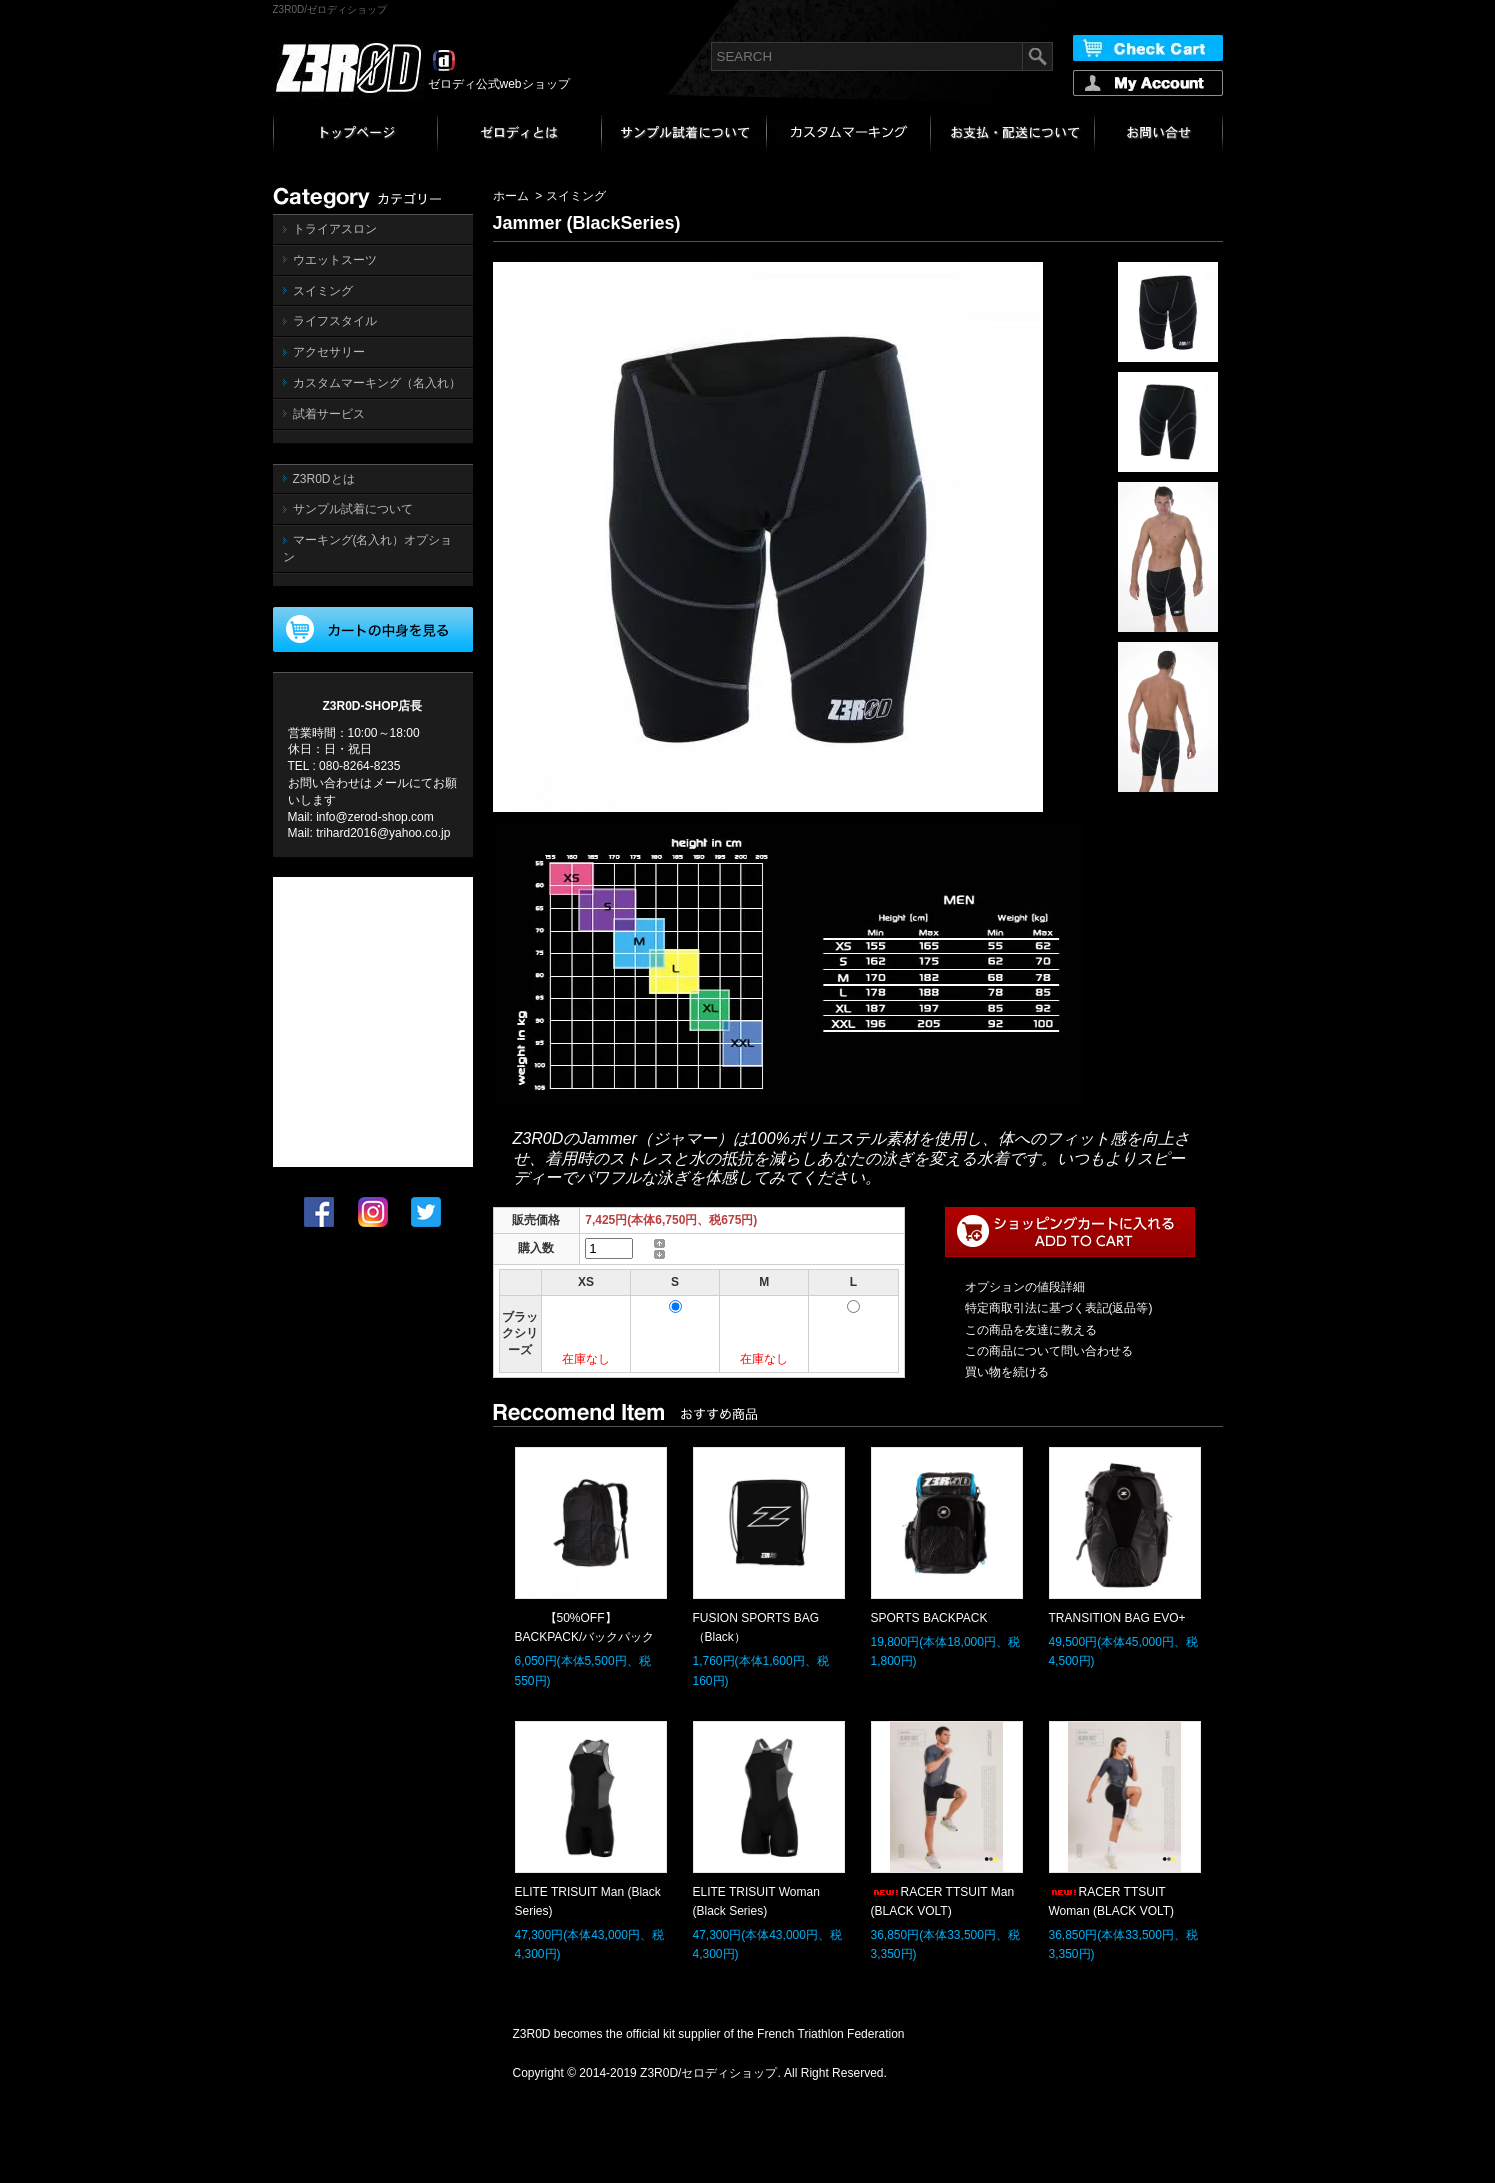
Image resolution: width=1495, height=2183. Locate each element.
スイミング (323, 291)
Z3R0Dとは (324, 479)
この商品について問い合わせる (1049, 1351)
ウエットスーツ (335, 260)
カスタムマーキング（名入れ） (377, 383)
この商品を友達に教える (1031, 1330)
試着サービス (329, 414)
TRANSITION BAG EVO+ (1117, 1618)
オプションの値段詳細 (1025, 1287)
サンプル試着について (353, 509)
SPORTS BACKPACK (929, 1618)
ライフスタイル (335, 321)
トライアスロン (335, 229)
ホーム (511, 196)
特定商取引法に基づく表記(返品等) (1059, 1308)
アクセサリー (329, 352)
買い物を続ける (1007, 1372)
